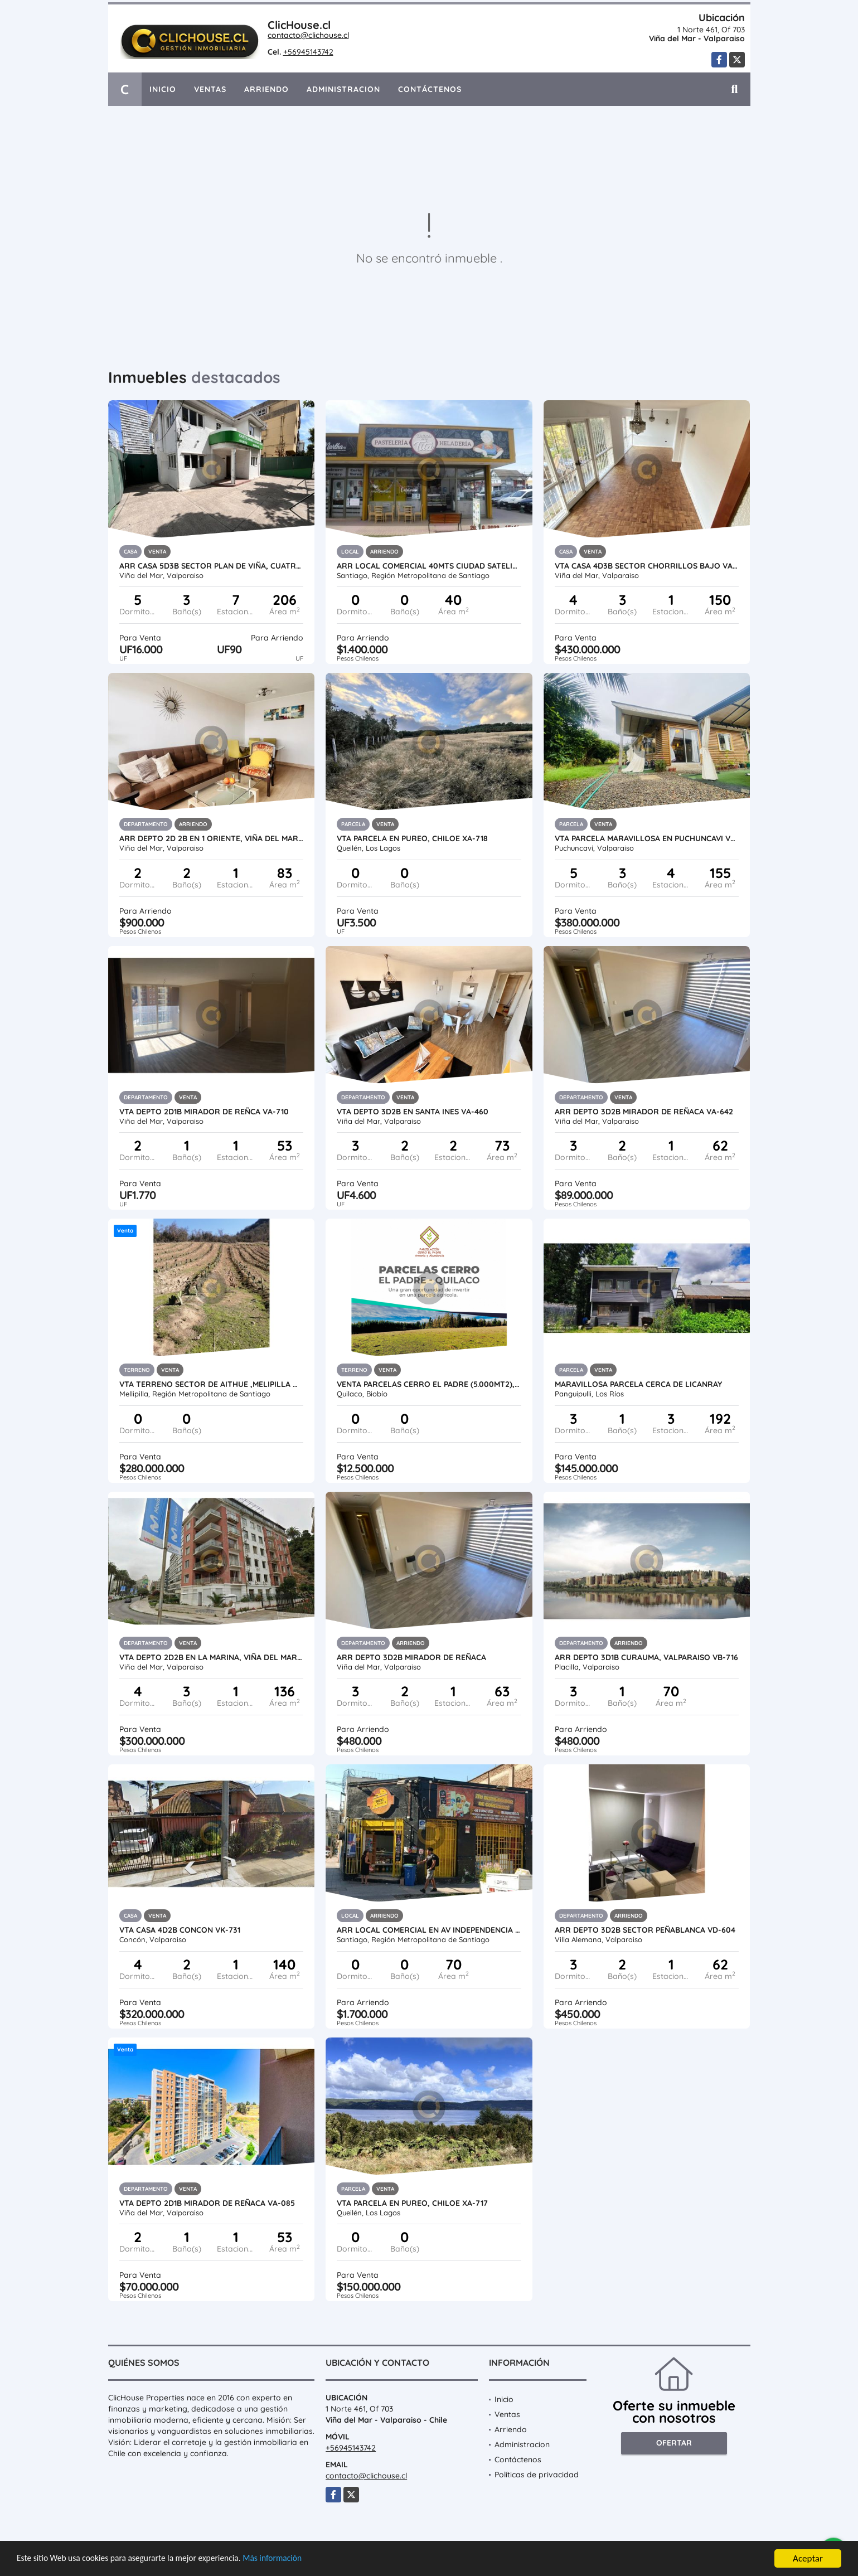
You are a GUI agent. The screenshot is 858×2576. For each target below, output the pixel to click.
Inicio (162, 89)
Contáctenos (430, 89)
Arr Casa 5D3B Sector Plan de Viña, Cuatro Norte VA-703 (211, 565)
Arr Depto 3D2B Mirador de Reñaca (411, 1657)
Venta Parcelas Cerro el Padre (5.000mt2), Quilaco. (429, 1384)
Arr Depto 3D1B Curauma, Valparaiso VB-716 (646, 1657)
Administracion (343, 89)
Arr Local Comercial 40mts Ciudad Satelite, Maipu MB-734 (429, 565)
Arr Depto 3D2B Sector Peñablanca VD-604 (645, 1929)
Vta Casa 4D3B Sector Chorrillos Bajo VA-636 (647, 565)
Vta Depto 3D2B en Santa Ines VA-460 (412, 1111)
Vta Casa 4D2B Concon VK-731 (179, 1929)
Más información (297, 2559)
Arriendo (266, 89)
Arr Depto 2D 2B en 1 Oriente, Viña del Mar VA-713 (211, 838)
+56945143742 (308, 52)
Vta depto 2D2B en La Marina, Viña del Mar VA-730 (211, 1657)
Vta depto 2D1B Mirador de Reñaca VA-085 (207, 2203)
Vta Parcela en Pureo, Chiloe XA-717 (412, 2203)
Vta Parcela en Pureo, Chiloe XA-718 (412, 838)
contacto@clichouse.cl (308, 35)
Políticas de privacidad (537, 2475)
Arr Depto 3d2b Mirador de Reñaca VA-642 (644, 1111)
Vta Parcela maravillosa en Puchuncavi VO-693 (647, 838)
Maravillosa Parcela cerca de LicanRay (638, 1384)
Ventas (210, 89)
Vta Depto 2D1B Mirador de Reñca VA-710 (204, 1111)
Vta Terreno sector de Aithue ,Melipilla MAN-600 (211, 1384)
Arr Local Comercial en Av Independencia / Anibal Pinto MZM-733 (429, 1929)
